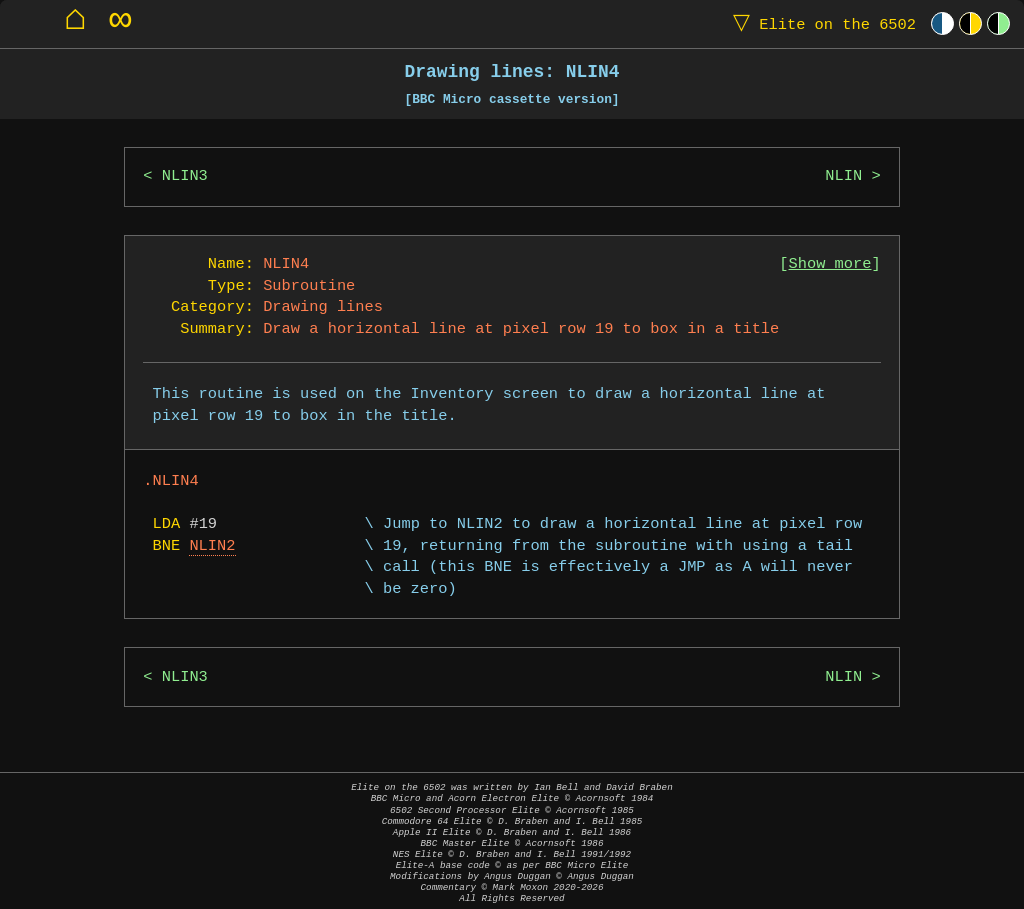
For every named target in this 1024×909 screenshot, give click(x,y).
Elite (820, 23)
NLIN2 (212, 546)
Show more (830, 264)
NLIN (843, 176)
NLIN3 (185, 176)
